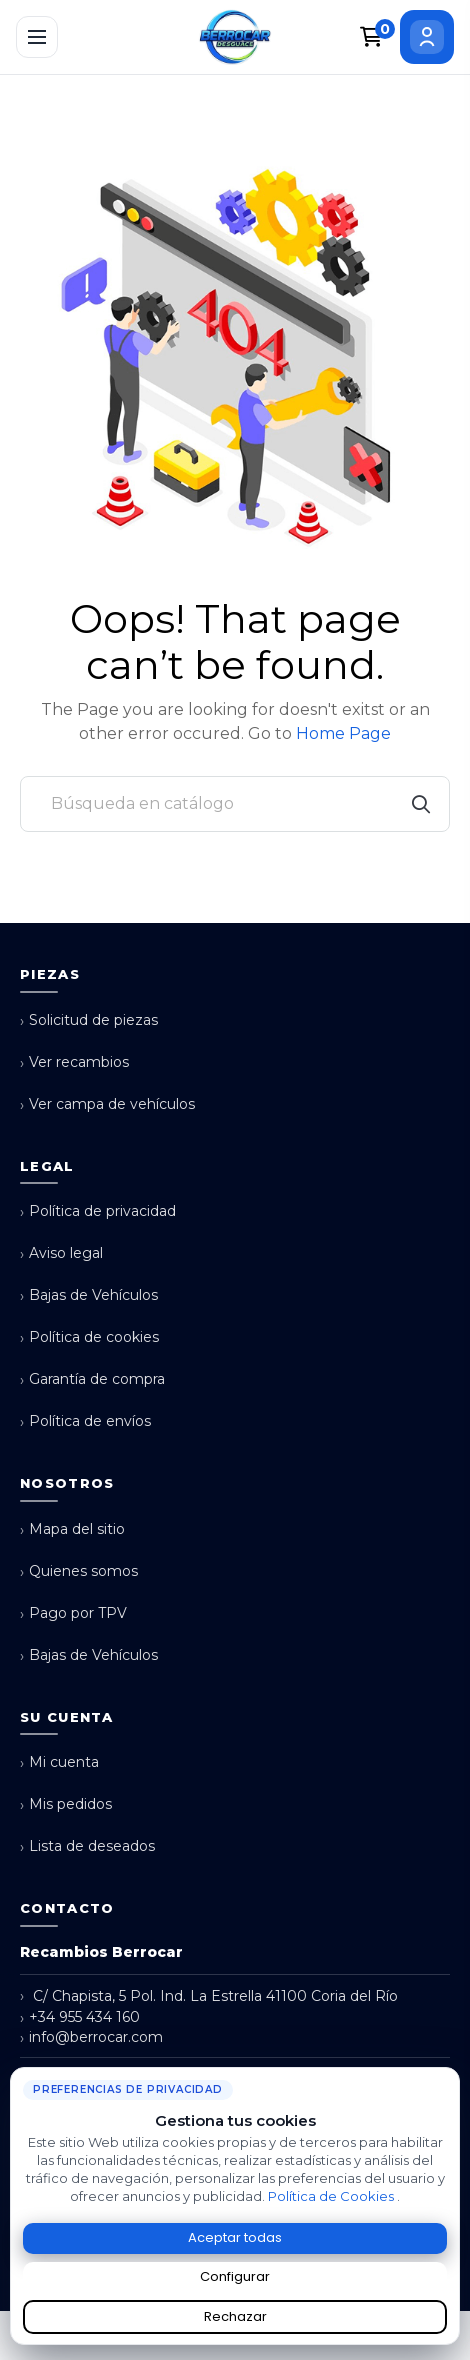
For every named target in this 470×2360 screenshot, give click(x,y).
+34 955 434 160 (80, 2017)
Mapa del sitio (72, 1529)
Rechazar (235, 2316)
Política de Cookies (332, 2196)
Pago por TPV (73, 1613)
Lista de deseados (87, 1846)
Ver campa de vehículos (107, 1104)
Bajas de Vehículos (89, 1295)
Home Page (343, 733)
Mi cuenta (59, 1762)
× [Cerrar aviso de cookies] (449, 2075)
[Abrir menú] (37, 37)
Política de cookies (89, 1337)
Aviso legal (61, 1253)
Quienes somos (79, 1571)
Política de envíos (85, 1421)
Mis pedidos (66, 1804)
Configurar (235, 2276)
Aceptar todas (235, 2237)
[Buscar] (235, 804)
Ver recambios (74, 1062)
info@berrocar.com (91, 2037)
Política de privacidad (98, 1211)
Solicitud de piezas (89, 1020)
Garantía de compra (92, 1379)
